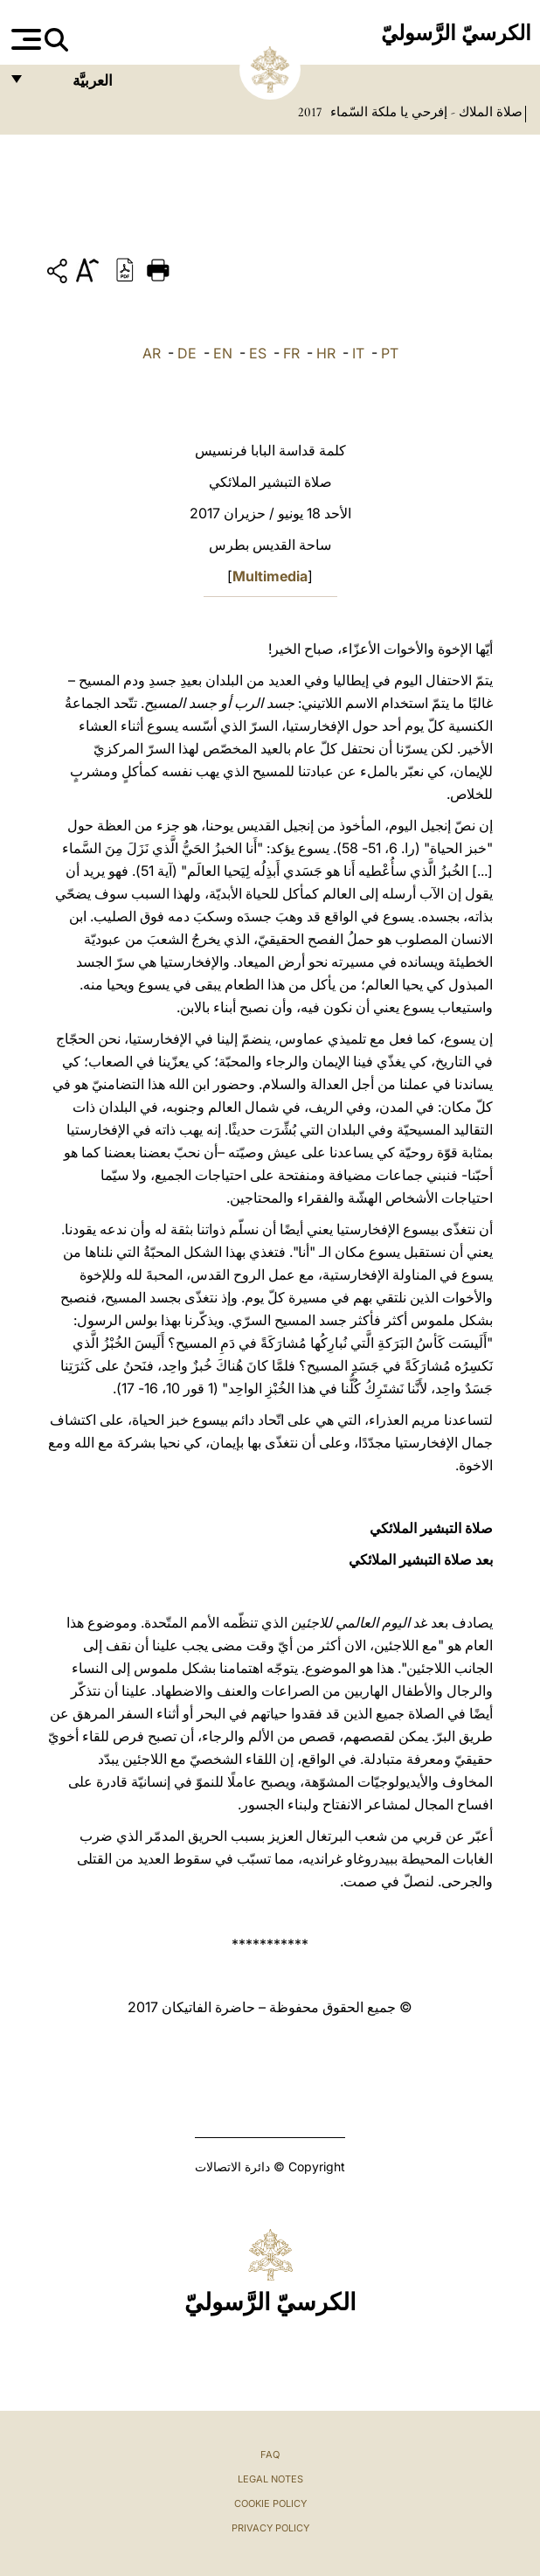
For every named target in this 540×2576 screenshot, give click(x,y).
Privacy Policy (270, 2528)
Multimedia (270, 576)
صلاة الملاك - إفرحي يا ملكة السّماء (425, 112)
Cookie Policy (270, 2503)
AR (151, 353)
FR (291, 353)
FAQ (270, 2454)
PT (389, 353)
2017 (310, 112)
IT (358, 353)
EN (222, 353)
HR (326, 353)
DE (187, 353)
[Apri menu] (24, 39)
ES (258, 353)
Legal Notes (270, 2479)
